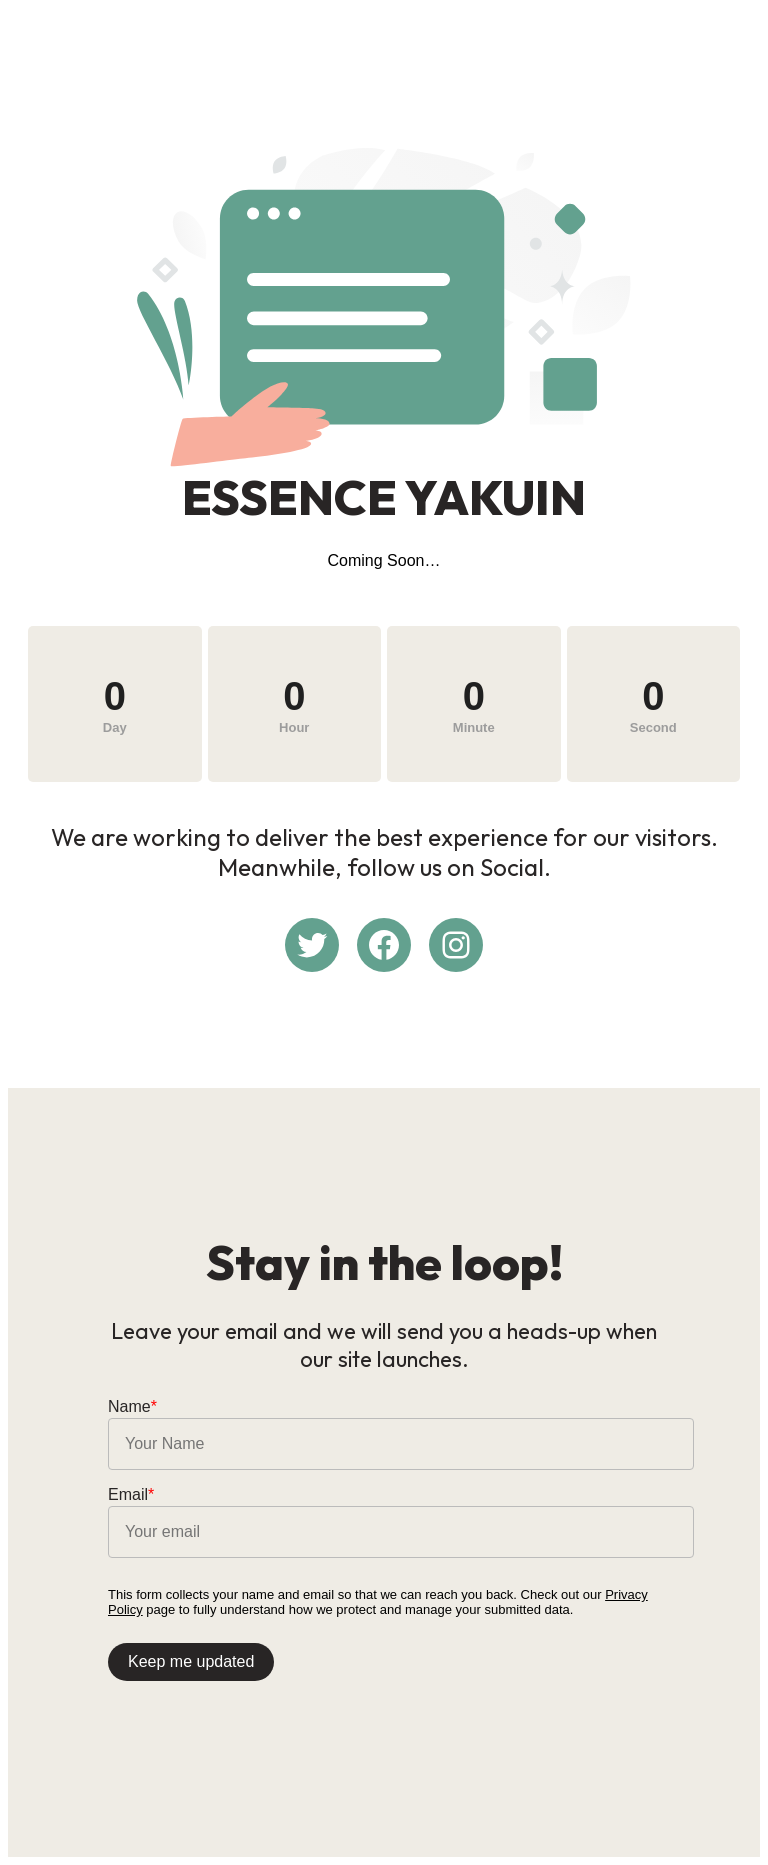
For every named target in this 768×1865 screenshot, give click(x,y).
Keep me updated (191, 1661)
